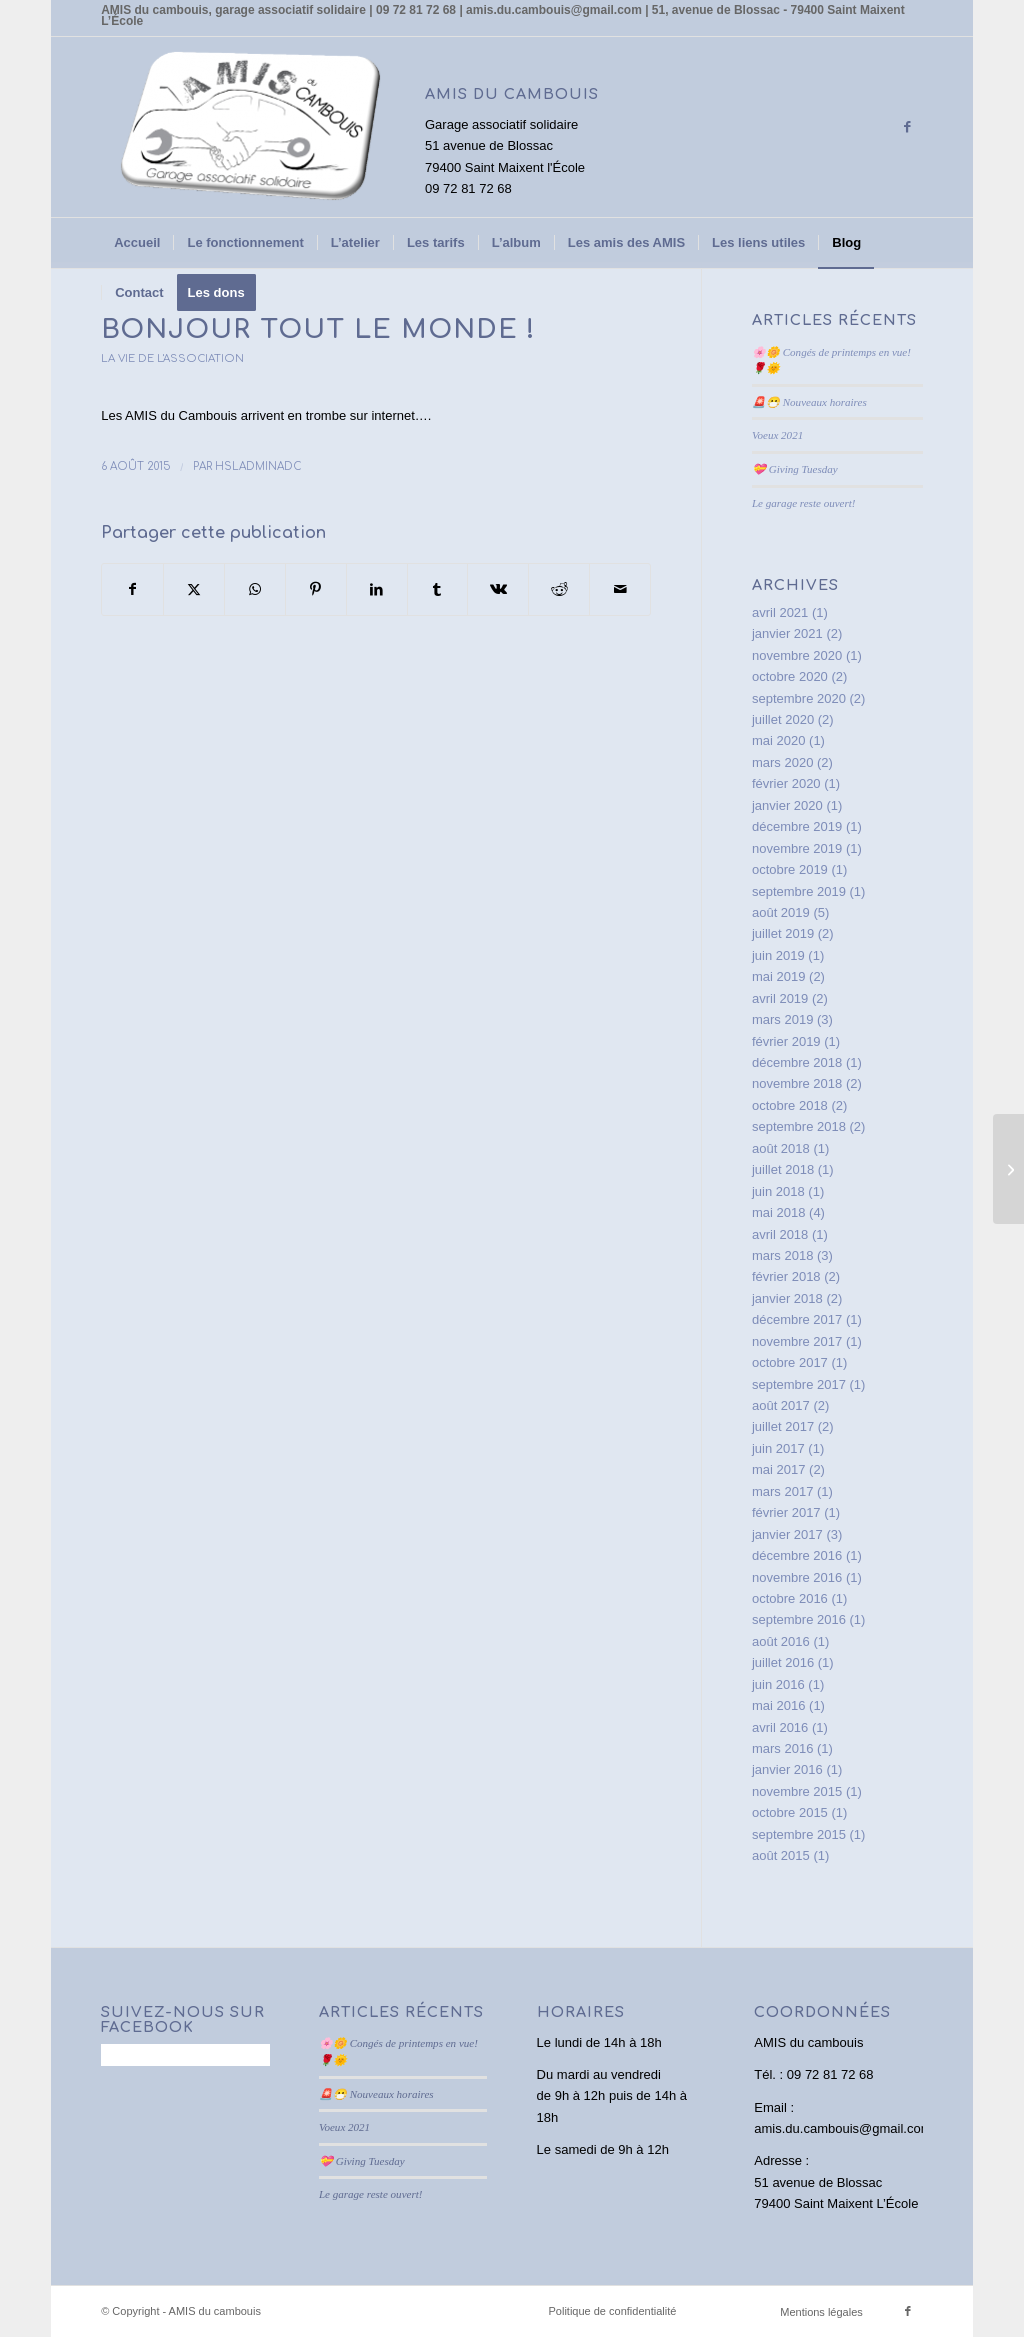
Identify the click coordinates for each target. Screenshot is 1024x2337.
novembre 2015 (797, 1791)
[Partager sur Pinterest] (316, 589)
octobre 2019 (790, 869)
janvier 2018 (787, 1298)
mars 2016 (782, 1748)
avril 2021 (780, 612)
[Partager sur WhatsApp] (255, 589)
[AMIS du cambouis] (251, 127)
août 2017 (781, 1405)
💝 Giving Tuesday (795, 469)
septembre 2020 (799, 698)
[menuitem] (137, 243)
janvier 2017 (787, 1534)
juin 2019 (778, 955)
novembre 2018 (797, 1083)
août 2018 (781, 1148)
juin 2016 (778, 1684)
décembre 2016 (797, 1555)
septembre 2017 (799, 1384)
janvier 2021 (787, 633)
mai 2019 (778, 976)
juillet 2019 (783, 933)
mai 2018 (778, 1212)
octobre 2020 (790, 676)
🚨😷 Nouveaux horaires (809, 402)
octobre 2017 (790, 1362)
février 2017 (786, 1512)
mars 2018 (782, 1255)
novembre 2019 (797, 848)
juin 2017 (778, 1448)
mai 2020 (778, 740)
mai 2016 (778, 1705)
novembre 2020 (797, 655)
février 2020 (786, 783)
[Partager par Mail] (620, 589)
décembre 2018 (797, 1062)
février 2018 (786, 1276)
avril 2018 (780, 1234)
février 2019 (786, 1041)
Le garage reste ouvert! (804, 503)
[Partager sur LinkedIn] (377, 589)
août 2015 (781, 1855)
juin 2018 (778, 1191)
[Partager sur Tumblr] (438, 589)
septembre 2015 (799, 1834)
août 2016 (781, 1641)
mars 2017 (782, 1491)
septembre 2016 (799, 1619)
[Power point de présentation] (1008, 1169)
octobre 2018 (790, 1105)
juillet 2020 (783, 719)
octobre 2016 (790, 1598)
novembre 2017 (797, 1341)
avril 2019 (780, 998)
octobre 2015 (790, 1812)
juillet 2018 (783, 1169)
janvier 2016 (787, 1769)
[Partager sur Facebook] (132, 589)
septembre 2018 (799, 1126)
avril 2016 (780, 1727)
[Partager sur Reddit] (559, 589)
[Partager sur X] (194, 589)
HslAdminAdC (258, 466)
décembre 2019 (797, 826)
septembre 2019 (799, 891)
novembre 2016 (797, 1577)
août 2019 (781, 912)
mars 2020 (782, 762)
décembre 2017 (797, 1319)
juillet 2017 (783, 1426)
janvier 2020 (787, 805)
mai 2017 (778, 1469)
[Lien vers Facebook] (908, 127)
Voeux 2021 (777, 435)
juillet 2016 (783, 1662)
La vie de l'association (172, 358)
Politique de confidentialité (613, 2311)
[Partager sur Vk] (498, 589)
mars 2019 (782, 1019)
